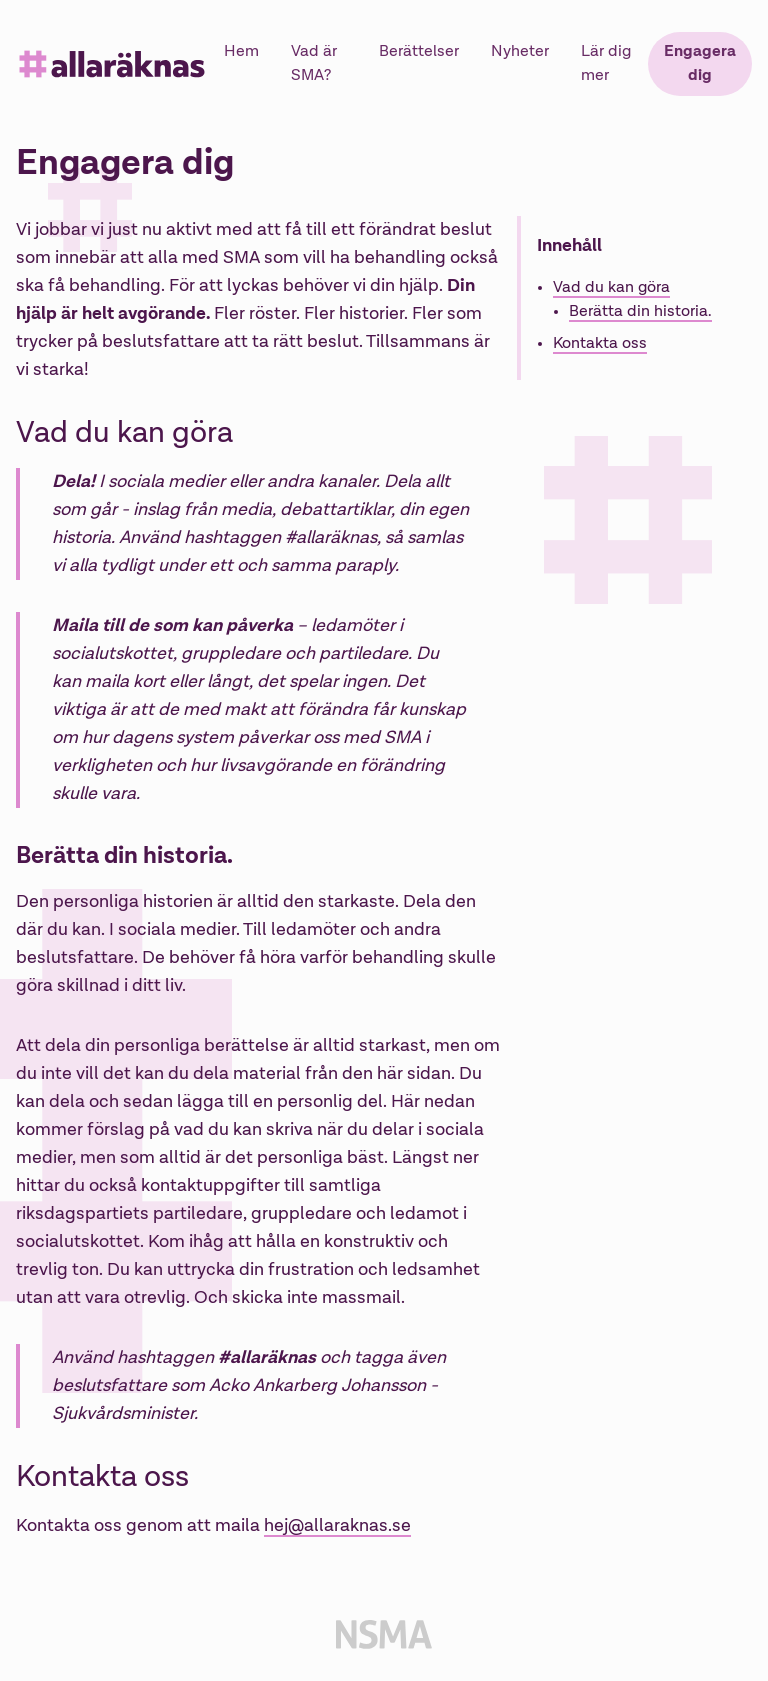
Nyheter (520, 52)
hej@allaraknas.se (337, 1526)
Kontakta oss (600, 344)
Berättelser (419, 52)
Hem (241, 52)
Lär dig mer (606, 64)
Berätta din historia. (640, 312)
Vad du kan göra (611, 288)
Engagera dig (700, 64)
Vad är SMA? (314, 64)
